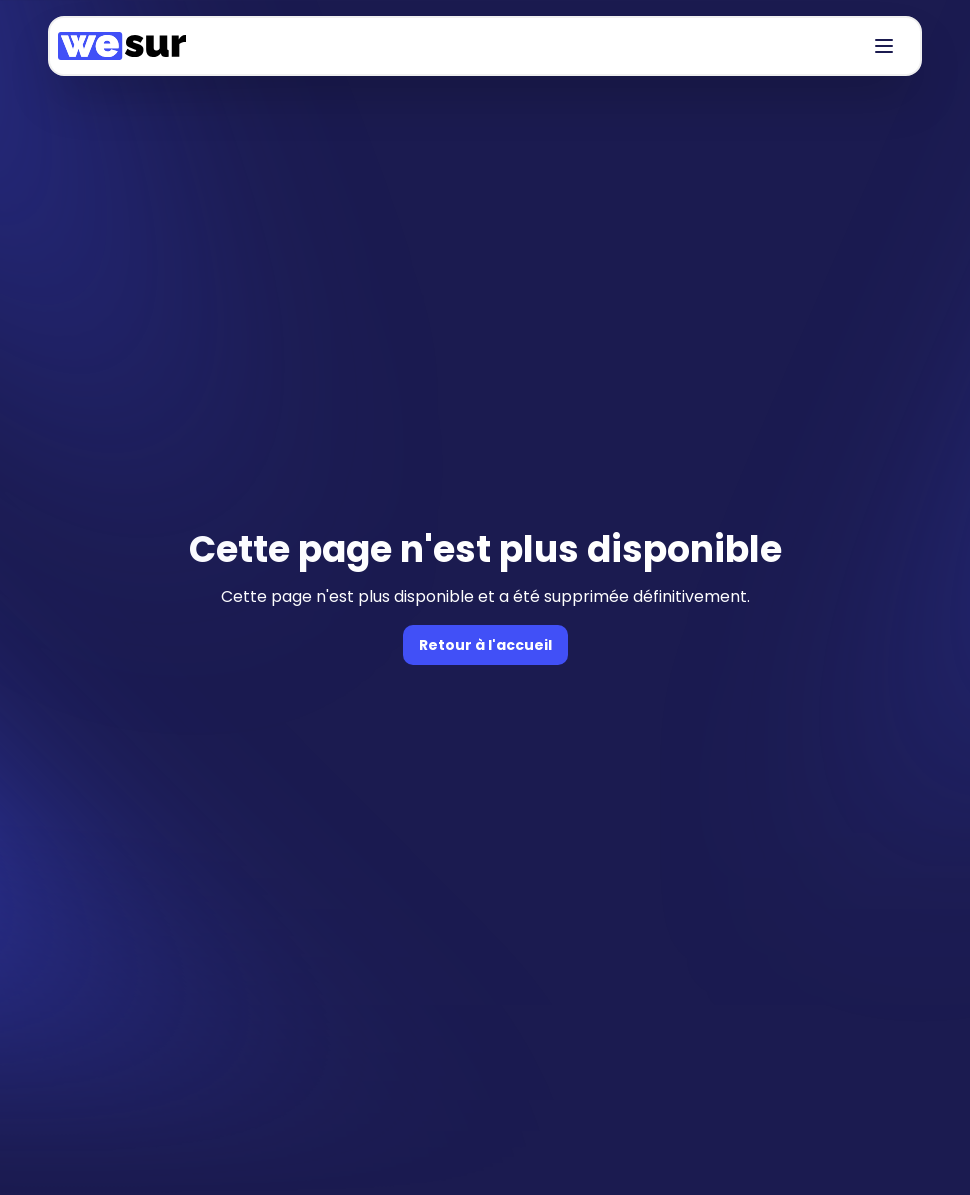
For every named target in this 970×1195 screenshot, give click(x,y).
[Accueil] (122, 46)
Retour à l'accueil (485, 645)
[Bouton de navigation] (884, 46)
